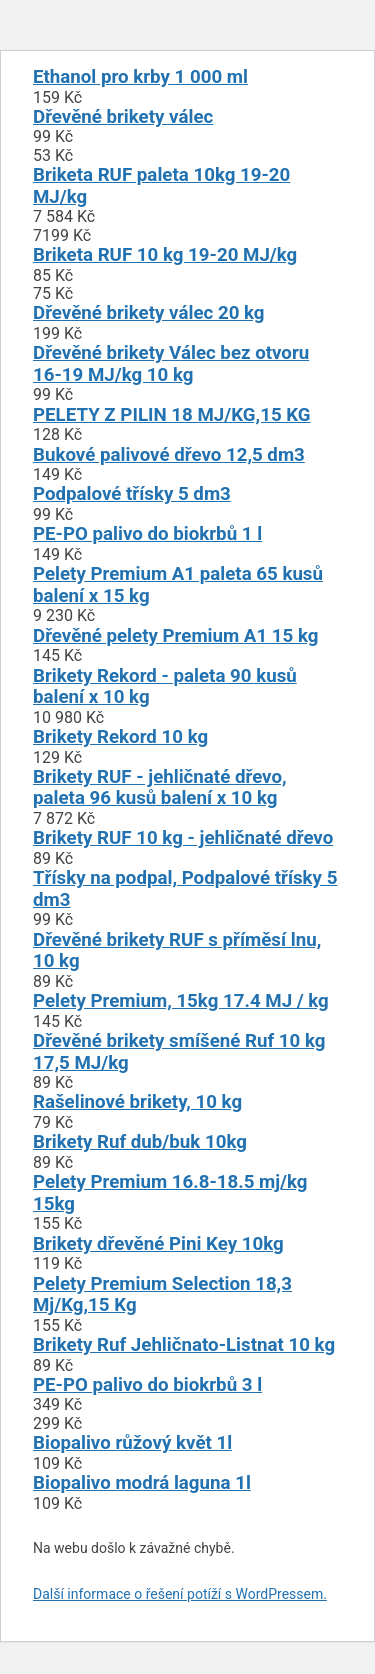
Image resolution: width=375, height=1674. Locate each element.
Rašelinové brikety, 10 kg (137, 1102)
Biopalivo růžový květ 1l (132, 1443)
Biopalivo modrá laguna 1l (142, 1483)
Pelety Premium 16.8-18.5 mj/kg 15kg (170, 1193)
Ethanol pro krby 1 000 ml (140, 77)
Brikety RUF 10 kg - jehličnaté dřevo (183, 838)
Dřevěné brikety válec (123, 117)
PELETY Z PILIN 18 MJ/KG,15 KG (172, 415)
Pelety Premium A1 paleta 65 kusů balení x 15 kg (178, 585)
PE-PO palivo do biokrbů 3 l (147, 1385)
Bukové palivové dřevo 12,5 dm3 (169, 455)
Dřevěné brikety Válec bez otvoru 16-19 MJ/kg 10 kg (171, 364)
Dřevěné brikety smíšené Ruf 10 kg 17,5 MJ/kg (179, 1052)
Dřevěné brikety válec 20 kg (149, 313)
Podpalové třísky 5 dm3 (132, 494)
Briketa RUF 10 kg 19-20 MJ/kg (165, 255)
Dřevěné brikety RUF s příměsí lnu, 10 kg (177, 951)
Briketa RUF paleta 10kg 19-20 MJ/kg (161, 186)
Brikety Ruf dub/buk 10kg (140, 1142)
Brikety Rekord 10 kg (120, 737)
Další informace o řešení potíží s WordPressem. (180, 1594)
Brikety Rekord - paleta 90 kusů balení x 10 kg (165, 687)
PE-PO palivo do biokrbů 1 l (147, 534)
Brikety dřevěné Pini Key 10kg (158, 1244)
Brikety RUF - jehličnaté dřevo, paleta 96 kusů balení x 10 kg (160, 788)
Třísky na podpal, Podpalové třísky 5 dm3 (185, 889)
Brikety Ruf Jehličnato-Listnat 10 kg (184, 1345)
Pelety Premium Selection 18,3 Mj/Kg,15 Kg (162, 1295)
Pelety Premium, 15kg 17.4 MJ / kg (181, 1001)
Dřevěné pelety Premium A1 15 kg (175, 636)
